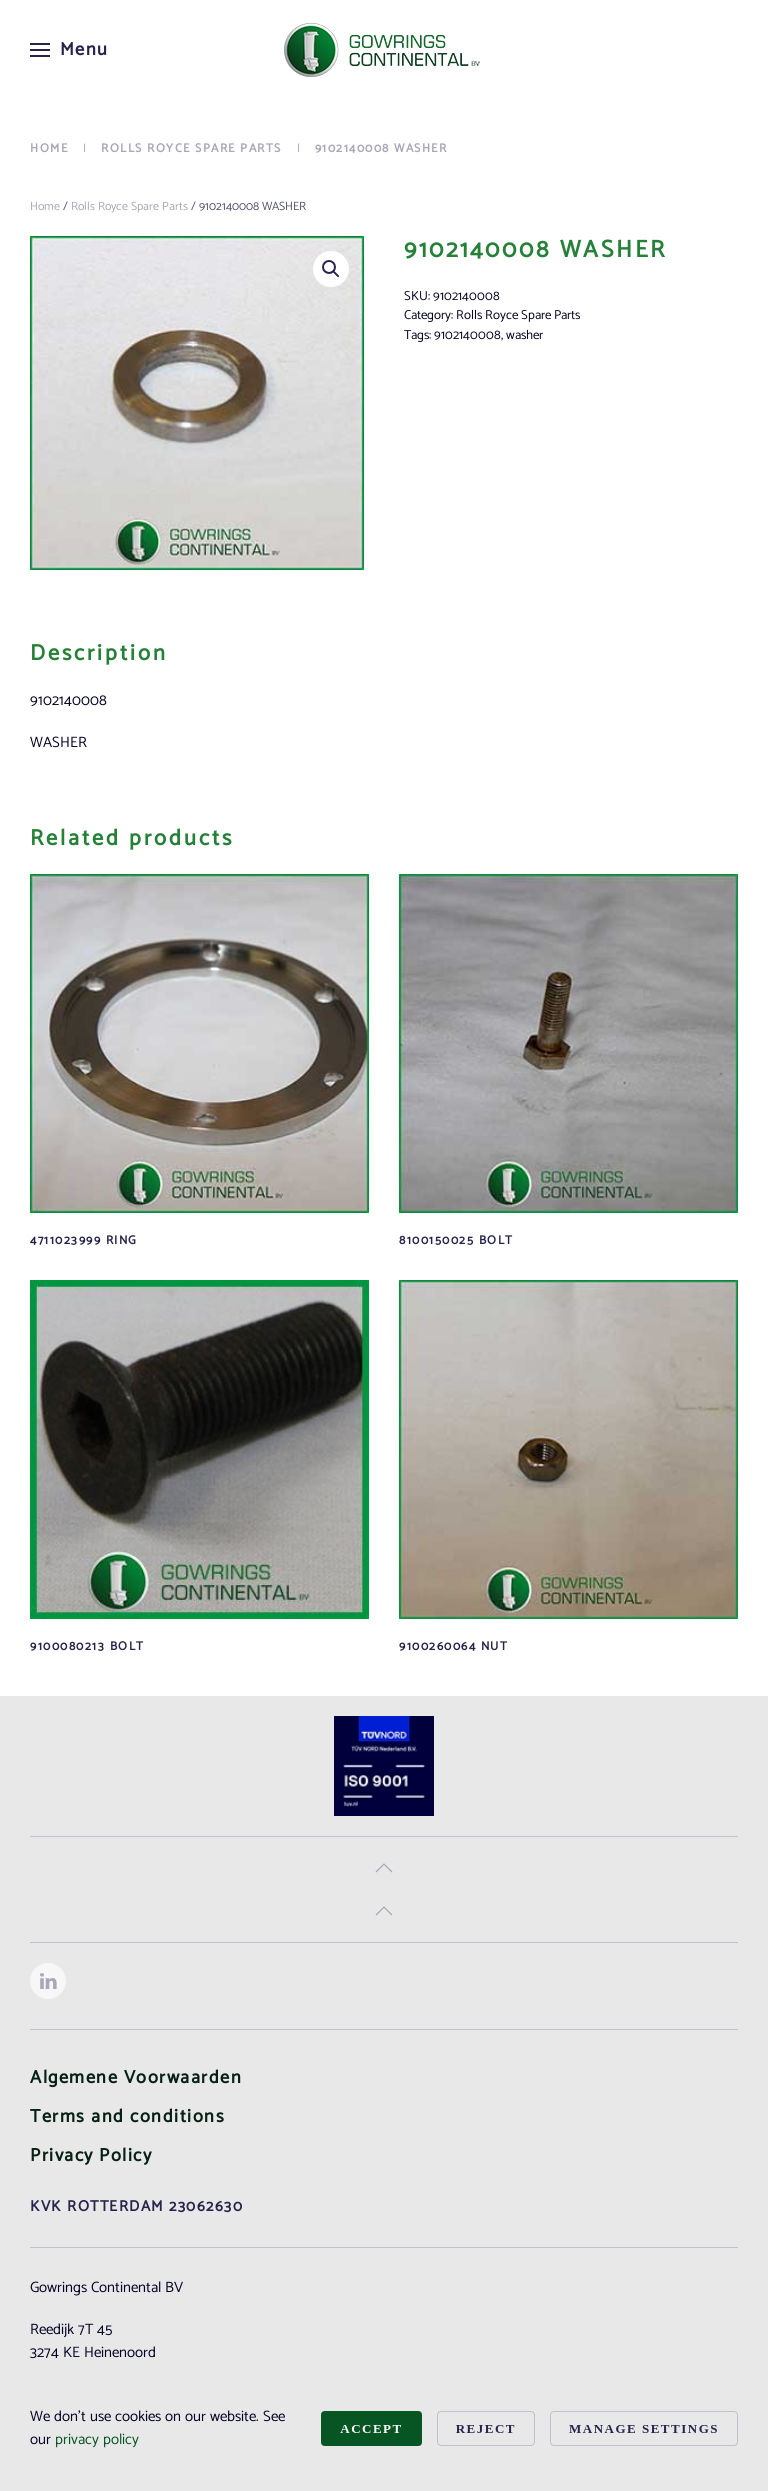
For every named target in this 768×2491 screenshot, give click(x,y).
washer (524, 335)
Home (45, 206)
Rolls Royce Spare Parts (129, 206)
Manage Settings (644, 2428)
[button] (69, 50)
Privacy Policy (91, 2156)
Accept (371, 2428)
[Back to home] (384, 50)
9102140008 (467, 335)
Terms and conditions (127, 2117)
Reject (486, 2428)
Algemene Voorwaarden (136, 2078)
